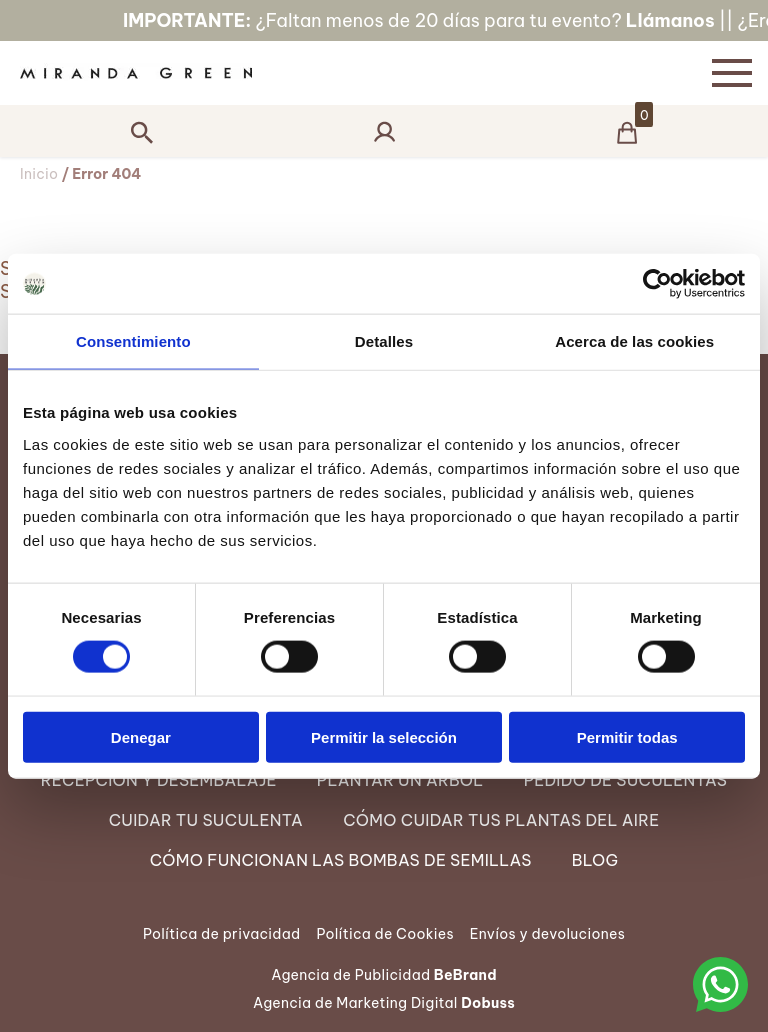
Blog (595, 860)
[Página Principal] (348, 73)
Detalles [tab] (384, 341)
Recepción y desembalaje (159, 780)
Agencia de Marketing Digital (384, 1003)
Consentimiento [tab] (133, 341)
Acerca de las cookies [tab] (634, 341)
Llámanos (694, 20)
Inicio (39, 174)
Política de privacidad (221, 934)
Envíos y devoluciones (547, 934)
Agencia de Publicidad (384, 975)
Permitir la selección (384, 736)
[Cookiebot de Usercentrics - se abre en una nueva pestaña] (657, 284)
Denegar (141, 736)
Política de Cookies (384, 934)
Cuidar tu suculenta (206, 820)
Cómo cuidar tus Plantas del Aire (501, 820)
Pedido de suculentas (626, 780)
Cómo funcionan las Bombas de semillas (341, 860)
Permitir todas (627, 736)
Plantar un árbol (400, 780)
